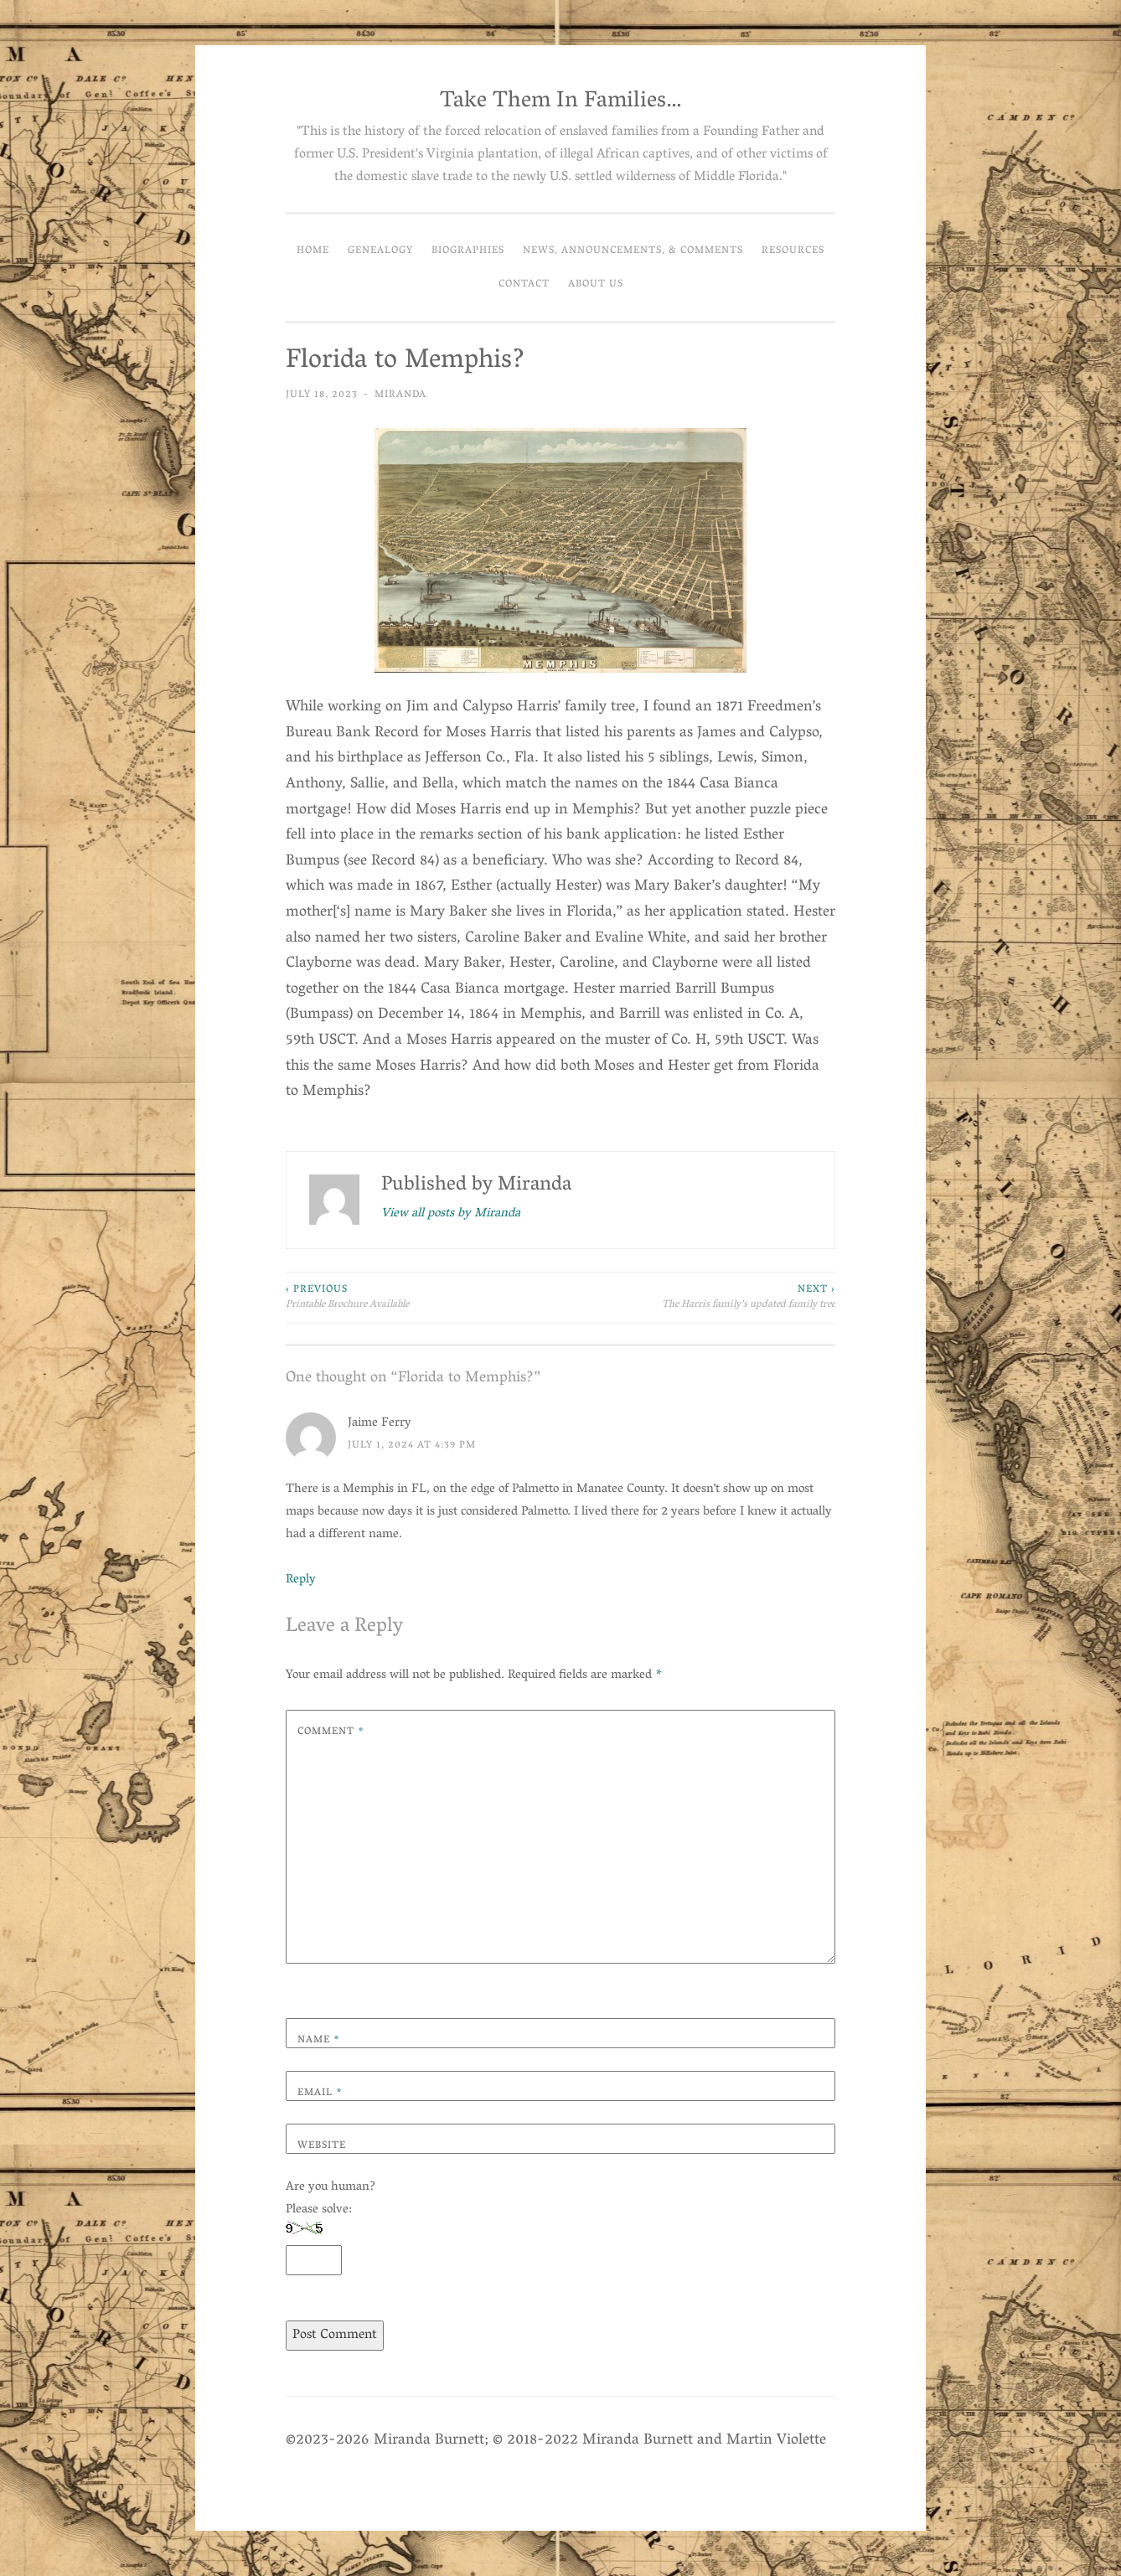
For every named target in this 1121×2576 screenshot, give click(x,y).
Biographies (467, 251)
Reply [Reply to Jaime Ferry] (301, 1580)
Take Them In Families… (561, 101)
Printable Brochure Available (423, 1298)
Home (313, 251)
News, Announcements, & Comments (633, 251)
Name (318, 2040)
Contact (524, 284)
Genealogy (380, 251)
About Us (595, 284)
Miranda (400, 395)
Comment (330, 1732)
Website (321, 2145)
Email (320, 2093)
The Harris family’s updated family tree (697, 1298)
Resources (793, 251)
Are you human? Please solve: (330, 2225)
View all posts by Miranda (450, 1214)
